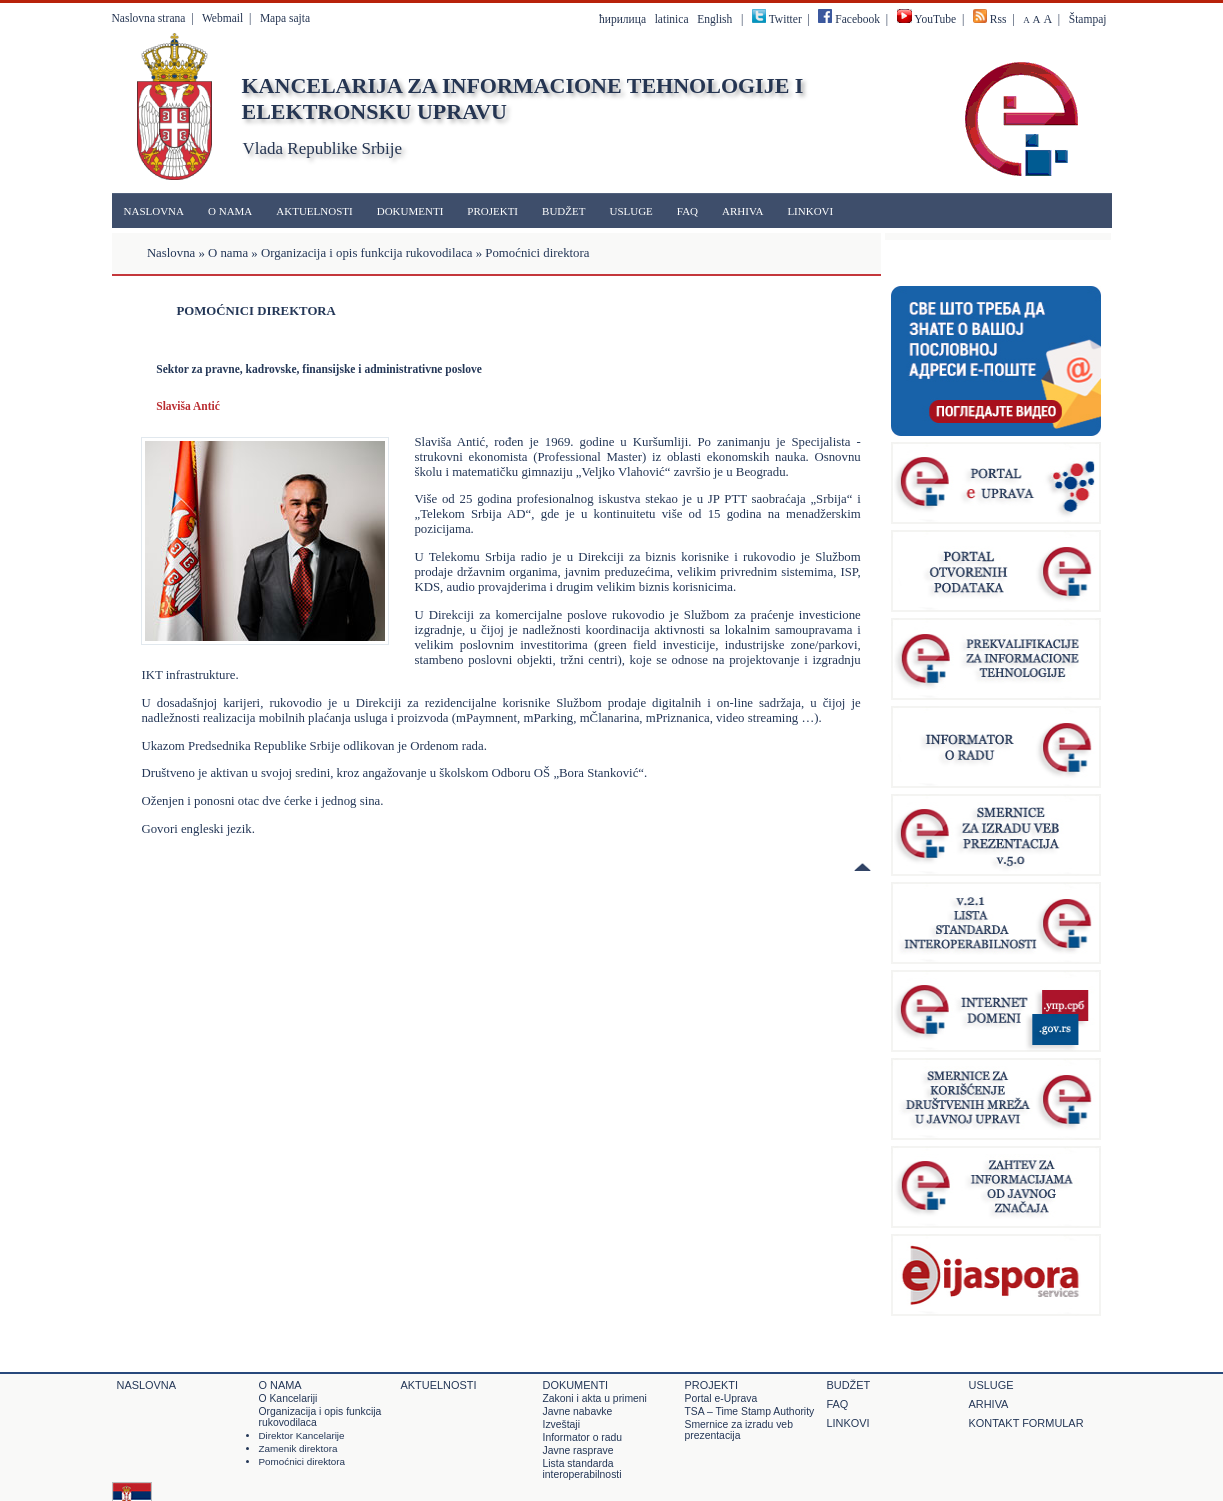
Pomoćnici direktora (302, 1461)
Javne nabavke (578, 1411)
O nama (230, 211)
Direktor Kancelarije (302, 1435)
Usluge (630, 211)
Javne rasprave (578, 1450)
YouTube (926, 19)
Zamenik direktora (298, 1448)
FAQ (687, 211)
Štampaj (1088, 19)
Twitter (785, 19)
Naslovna (154, 211)
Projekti (492, 211)
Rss (998, 19)
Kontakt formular (1026, 1423)
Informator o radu (583, 1437)
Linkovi (810, 211)
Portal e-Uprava (721, 1398)
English (714, 19)
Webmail (222, 18)
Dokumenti (410, 211)
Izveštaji (561, 1424)
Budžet (563, 211)
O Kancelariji (288, 1398)
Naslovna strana (149, 18)
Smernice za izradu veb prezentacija (739, 1430)
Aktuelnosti (314, 211)
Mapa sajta (285, 18)
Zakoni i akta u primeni (595, 1398)
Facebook (849, 19)
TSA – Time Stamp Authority (750, 1411)
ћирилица (622, 19)
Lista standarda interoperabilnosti (582, 1469)
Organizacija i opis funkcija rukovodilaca (367, 253)
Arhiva (742, 211)
